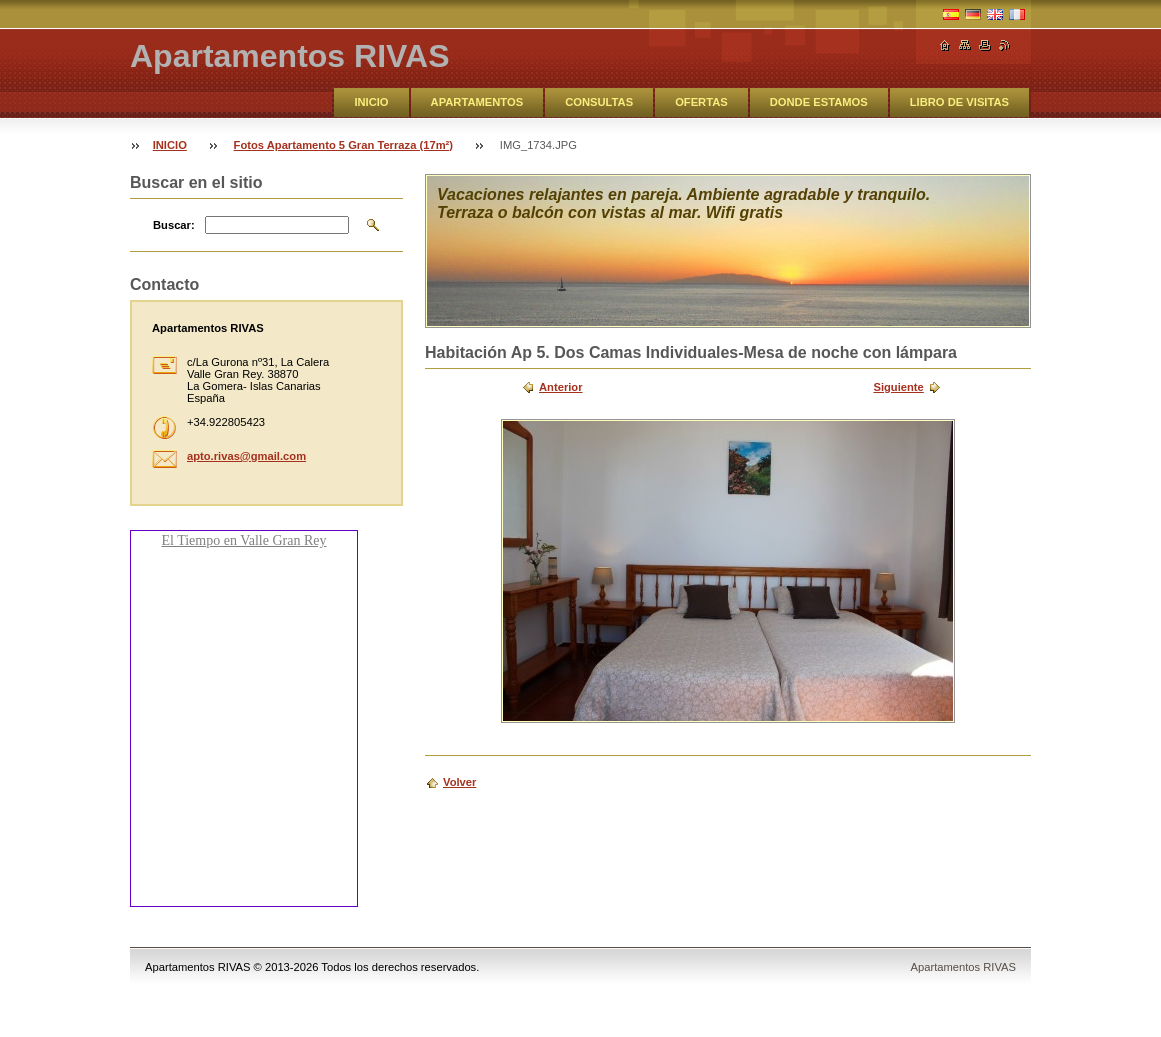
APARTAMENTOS (477, 102)
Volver (459, 782)
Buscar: (174, 225)
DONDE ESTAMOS (819, 102)
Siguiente (898, 387)
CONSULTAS (599, 102)
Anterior (561, 387)
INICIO (371, 102)
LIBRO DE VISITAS (959, 102)
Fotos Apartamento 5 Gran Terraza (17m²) (343, 145)
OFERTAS (701, 102)
